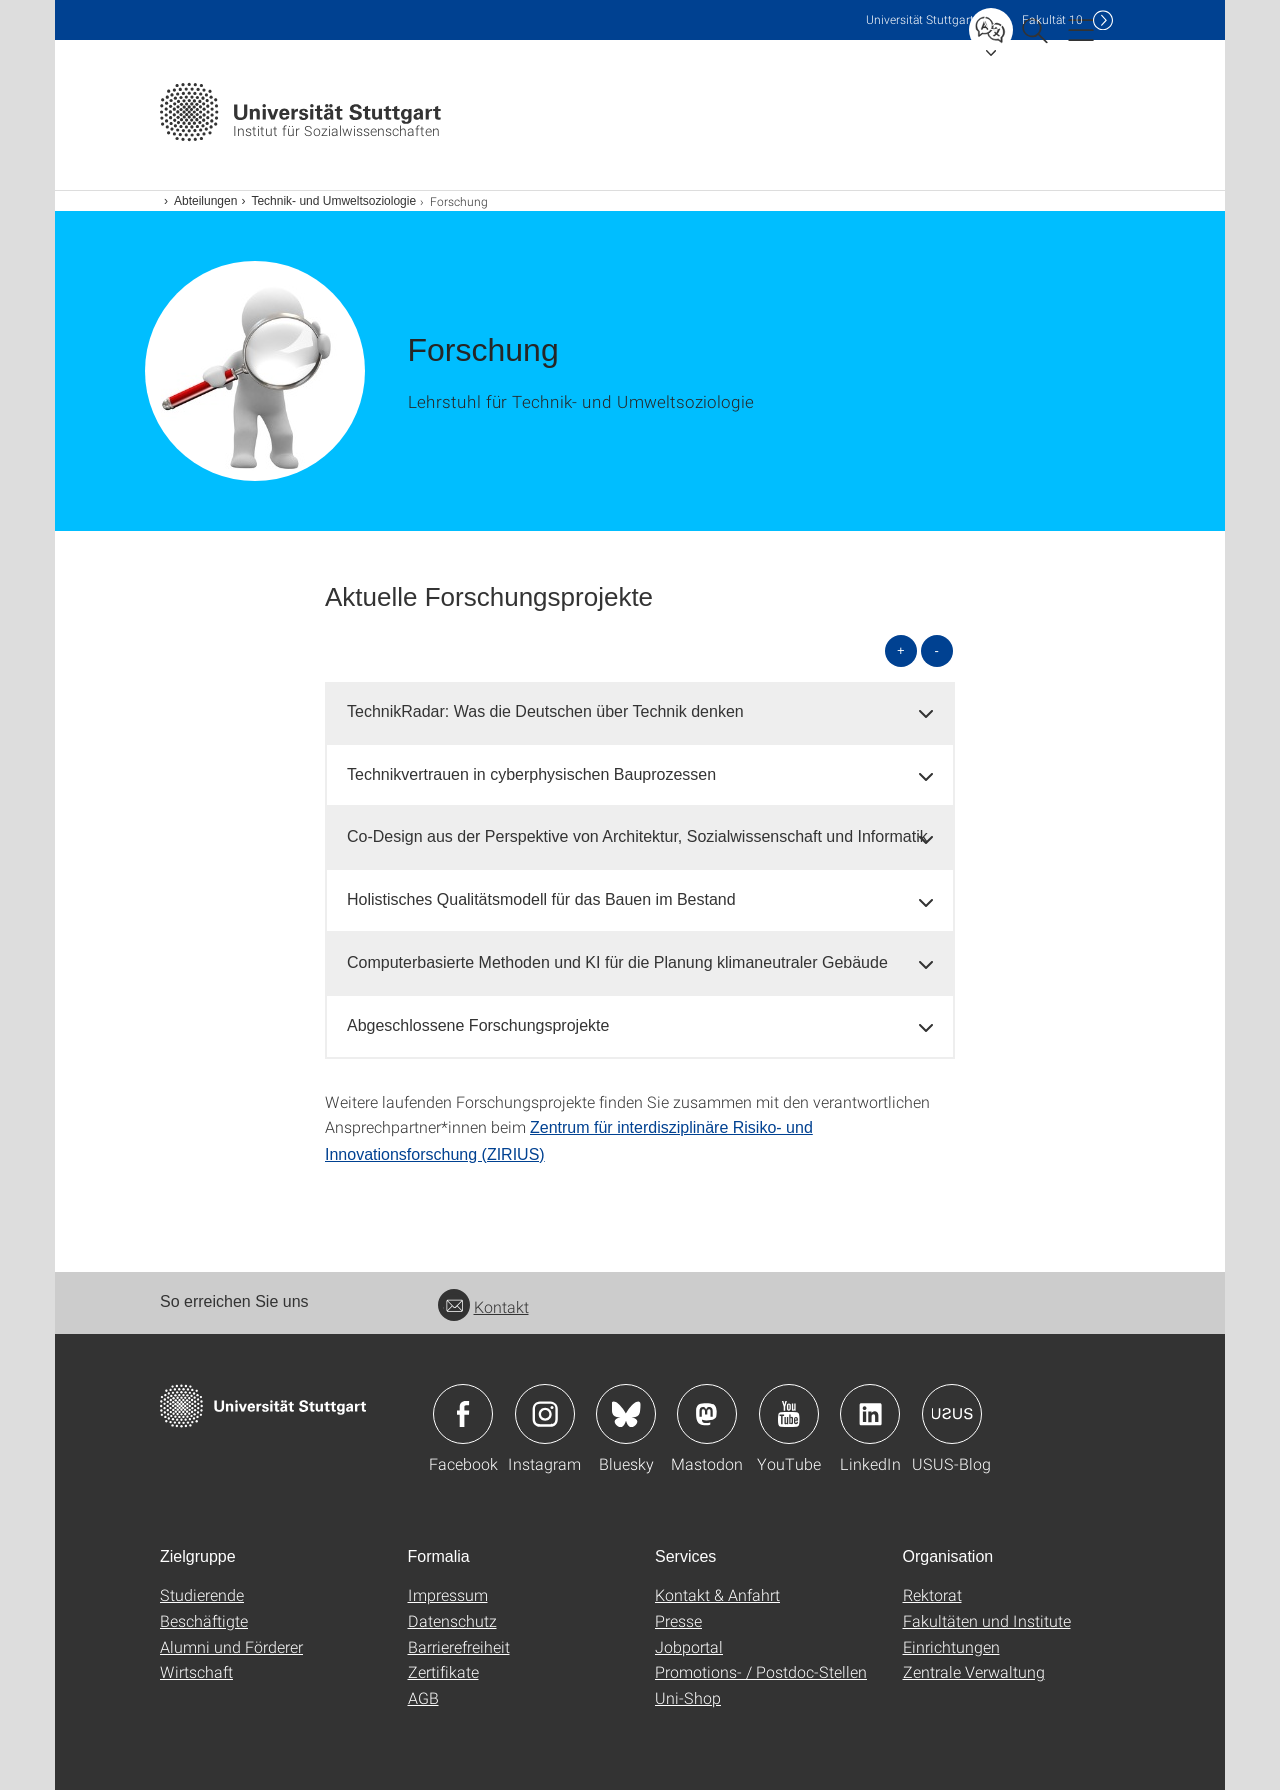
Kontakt (483, 1306)
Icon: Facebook (463, 1414)
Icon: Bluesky (626, 1414)
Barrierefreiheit (459, 1646)
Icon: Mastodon (707, 1414)
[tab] (640, 712)
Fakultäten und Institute (987, 1620)
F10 (1052, 19)
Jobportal (689, 1646)
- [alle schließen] (937, 650)
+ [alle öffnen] (901, 650)
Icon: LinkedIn (870, 1414)
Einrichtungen (951, 1646)
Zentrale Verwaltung (974, 1671)
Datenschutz (452, 1620)
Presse (678, 1620)
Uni (920, 19)
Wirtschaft (196, 1671)
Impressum (448, 1594)
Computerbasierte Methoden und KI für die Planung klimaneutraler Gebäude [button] (617, 962)
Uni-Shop (688, 1697)
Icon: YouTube (789, 1414)
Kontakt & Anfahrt (717, 1594)
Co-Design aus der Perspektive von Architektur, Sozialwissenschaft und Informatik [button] (637, 836)
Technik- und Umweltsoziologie (333, 201)
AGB (423, 1697)
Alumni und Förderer (231, 1646)
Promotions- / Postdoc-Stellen (761, 1671)
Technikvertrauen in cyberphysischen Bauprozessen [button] (531, 774)
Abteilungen (205, 201)
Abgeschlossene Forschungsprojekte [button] (478, 1025)
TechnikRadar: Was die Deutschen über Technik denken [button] (545, 711)
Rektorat (932, 1594)
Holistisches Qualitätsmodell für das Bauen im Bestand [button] (541, 899)
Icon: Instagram (545, 1414)
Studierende (202, 1594)
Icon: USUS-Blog (952, 1414)
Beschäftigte (204, 1620)
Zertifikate (443, 1671)
